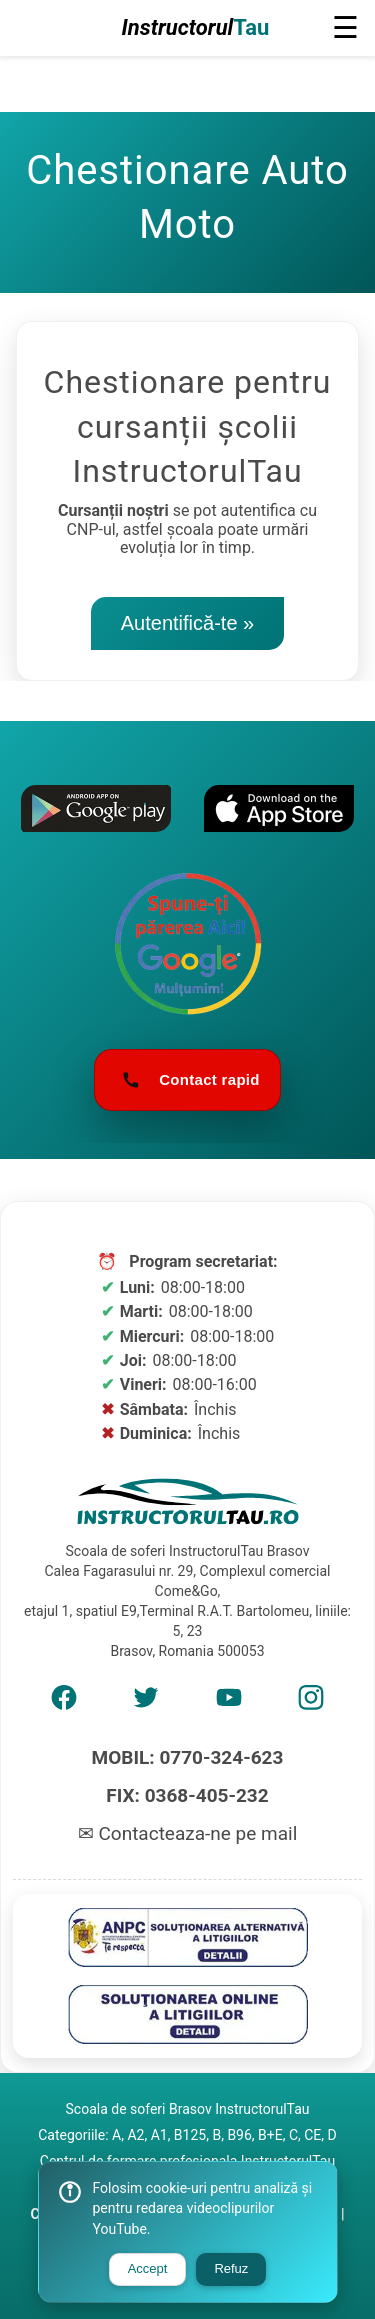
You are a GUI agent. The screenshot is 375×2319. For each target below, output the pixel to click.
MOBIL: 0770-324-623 (188, 1757)
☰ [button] (345, 27)
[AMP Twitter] (146, 1704)
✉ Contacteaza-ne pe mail (188, 1833)
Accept (148, 2268)
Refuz (231, 2268)
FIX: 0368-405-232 (187, 1795)
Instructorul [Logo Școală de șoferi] (196, 28)
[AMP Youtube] (229, 1704)
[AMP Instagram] (311, 1704)
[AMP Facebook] (64, 1704)
